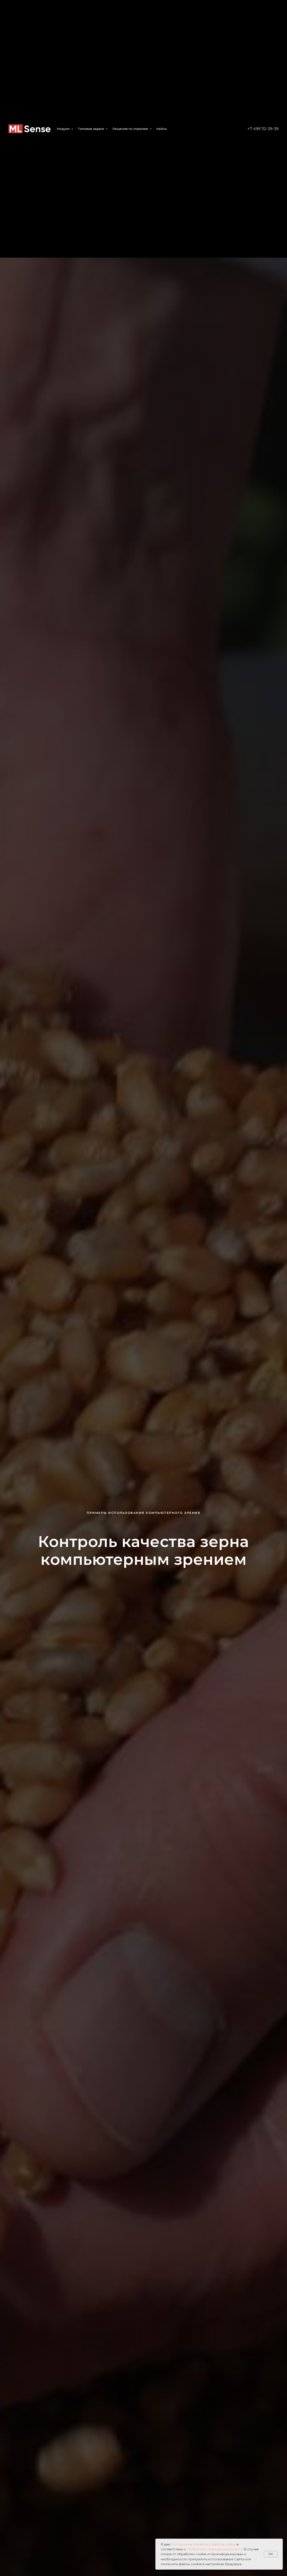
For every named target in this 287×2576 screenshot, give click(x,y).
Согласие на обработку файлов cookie (203, 2544)
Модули (63, 129)
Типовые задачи (91, 129)
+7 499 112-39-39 (263, 128)
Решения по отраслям (131, 129)
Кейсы (161, 129)
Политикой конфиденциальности (214, 2549)
